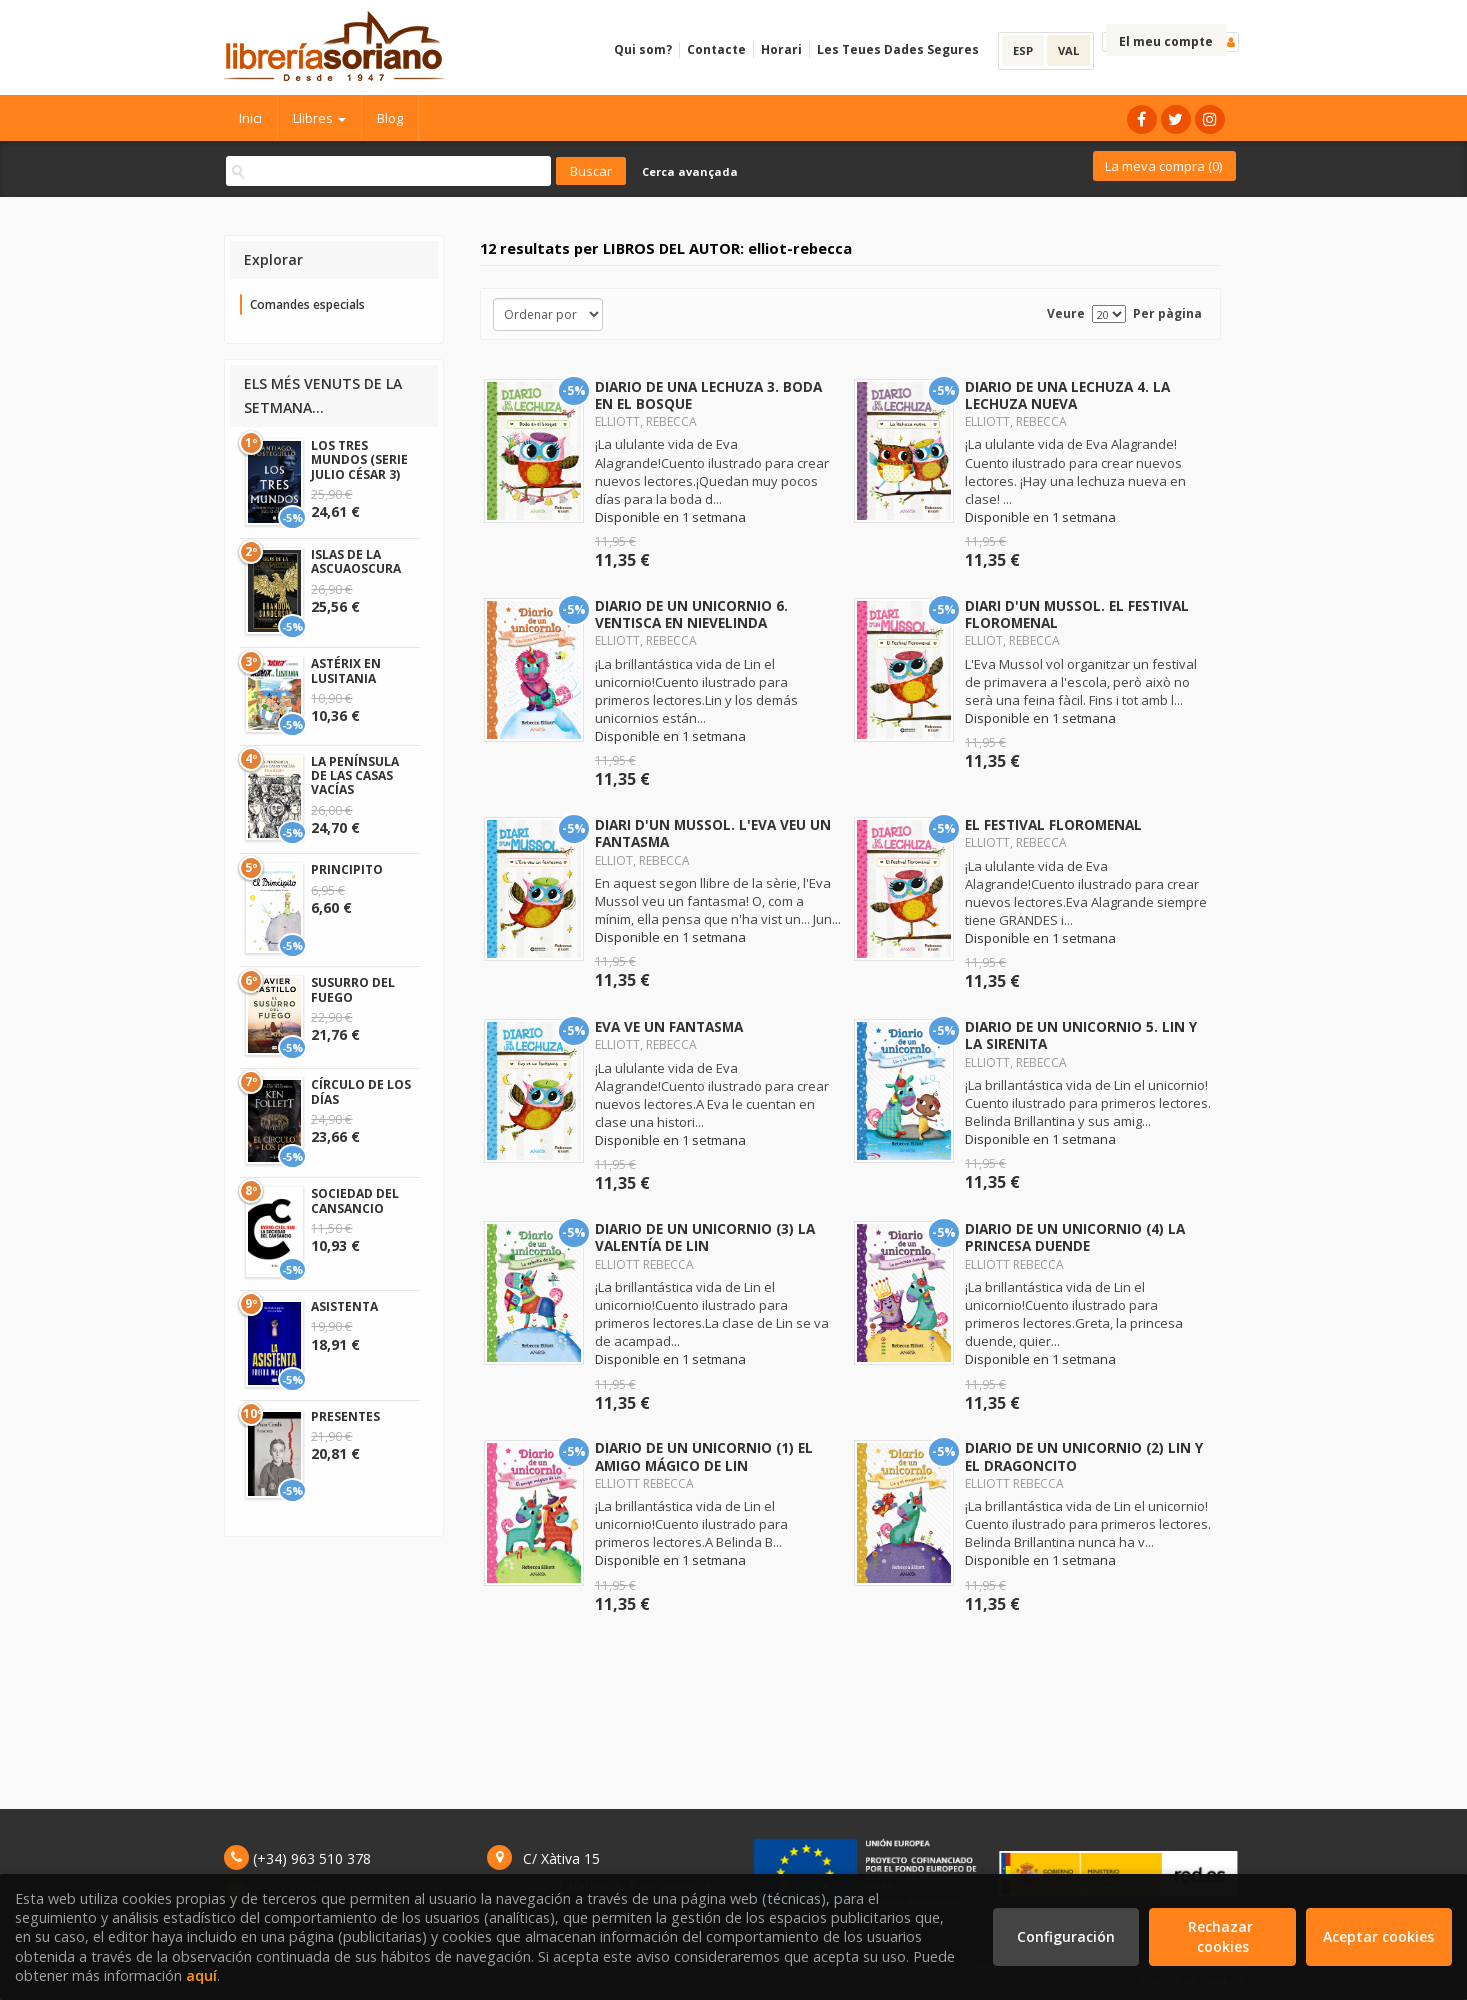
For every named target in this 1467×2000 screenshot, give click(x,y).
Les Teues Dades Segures (898, 49)
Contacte (716, 49)
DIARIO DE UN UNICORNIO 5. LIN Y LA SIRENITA (1081, 1035)
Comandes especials (307, 304)
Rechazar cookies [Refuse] (1222, 1936)
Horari (781, 49)
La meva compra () (1163, 166)
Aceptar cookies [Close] (1378, 1936)
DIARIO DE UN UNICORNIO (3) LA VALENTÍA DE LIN (705, 1237)
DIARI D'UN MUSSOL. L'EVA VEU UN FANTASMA (713, 833)
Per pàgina (1167, 313)
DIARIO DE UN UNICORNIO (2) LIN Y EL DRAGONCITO (1084, 1456)
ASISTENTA (344, 1306)
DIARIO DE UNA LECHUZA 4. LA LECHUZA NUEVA (1067, 395)
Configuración (1066, 1936)
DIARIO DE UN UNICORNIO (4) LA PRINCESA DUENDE (1075, 1237)
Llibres (319, 118)
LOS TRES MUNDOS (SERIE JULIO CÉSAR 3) (359, 460)
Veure (1066, 313)
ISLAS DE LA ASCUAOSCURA (356, 561)
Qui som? (643, 49)
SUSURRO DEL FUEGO (353, 989)
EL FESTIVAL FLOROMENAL (1053, 824)
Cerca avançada (690, 171)
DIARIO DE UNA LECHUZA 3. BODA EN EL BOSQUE (708, 395)
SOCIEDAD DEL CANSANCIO (355, 1200)
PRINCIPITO (347, 869)
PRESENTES (345, 1416)
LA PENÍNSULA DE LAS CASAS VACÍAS (355, 776)
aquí (201, 1975)
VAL (1068, 50)
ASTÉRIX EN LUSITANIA (346, 670)
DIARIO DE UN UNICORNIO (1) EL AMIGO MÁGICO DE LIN (704, 1456)
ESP (1023, 50)
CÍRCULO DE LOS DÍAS (361, 1091)
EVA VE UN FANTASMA (669, 1026)
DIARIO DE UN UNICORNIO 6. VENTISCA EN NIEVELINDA (691, 614)
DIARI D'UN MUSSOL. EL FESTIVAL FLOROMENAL (1077, 614)
